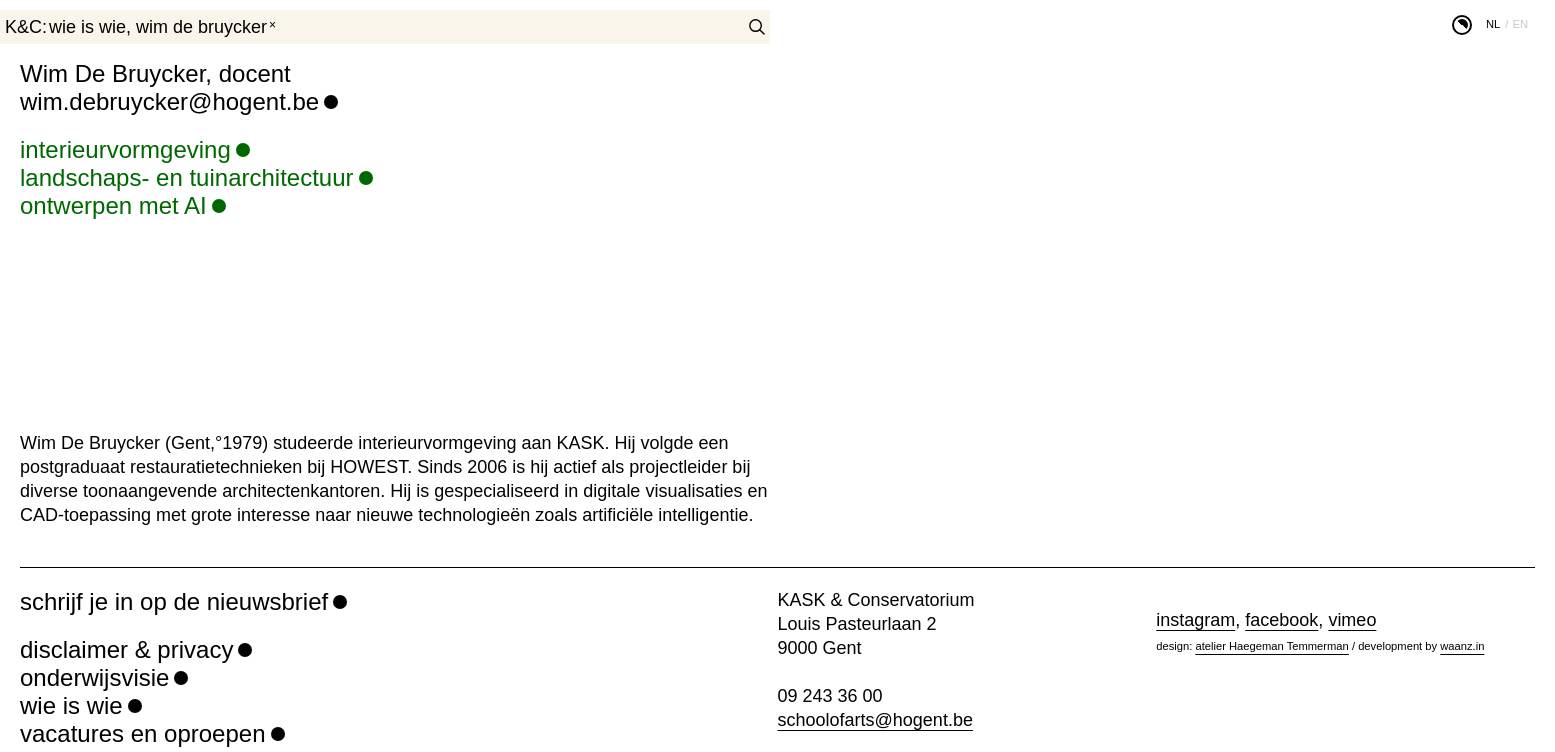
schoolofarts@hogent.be (875, 720)
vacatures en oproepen (143, 733)
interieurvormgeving (125, 149)
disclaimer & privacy (126, 649)
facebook (1281, 620)
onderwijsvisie (94, 677)
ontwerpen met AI (113, 205)
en (1520, 24)
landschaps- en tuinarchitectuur (187, 177)
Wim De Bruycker (201, 27)
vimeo (1352, 620)
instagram (1195, 620)
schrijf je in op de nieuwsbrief (174, 601)
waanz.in (1462, 646)
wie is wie (87, 27)
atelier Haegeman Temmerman (1271, 646)
